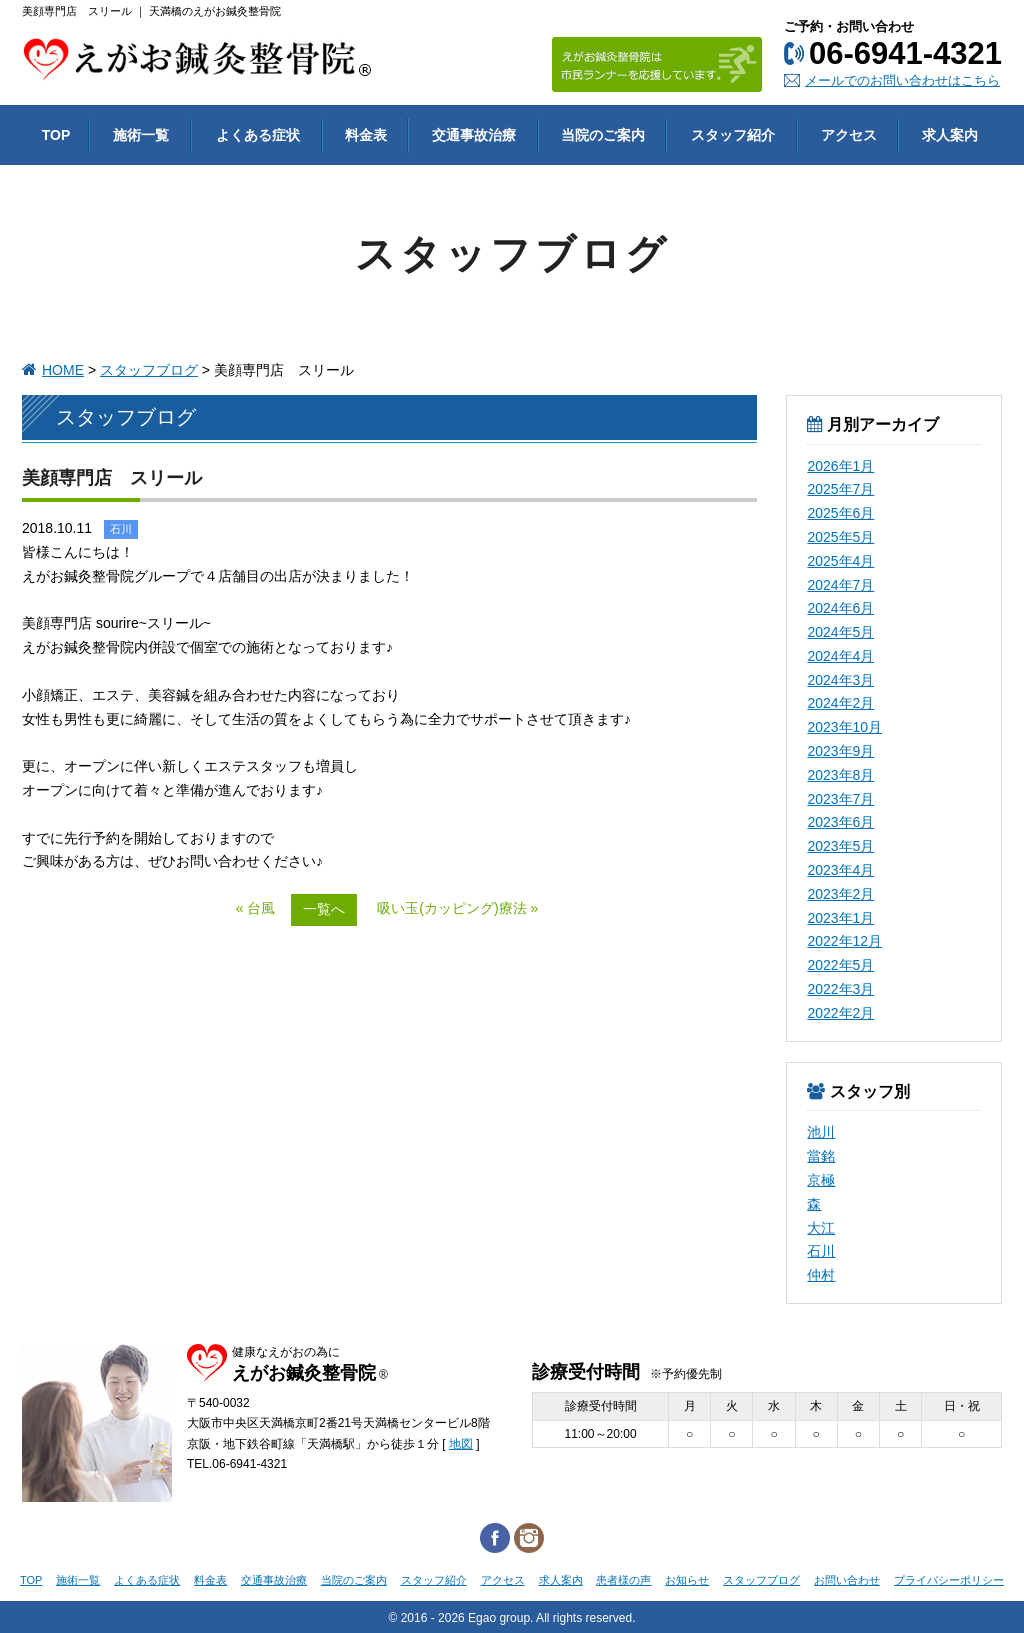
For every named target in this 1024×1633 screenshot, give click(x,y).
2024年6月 (840, 608)
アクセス (503, 1580)
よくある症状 (147, 1580)
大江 (821, 1228)
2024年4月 (840, 656)
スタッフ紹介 (434, 1580)
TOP (31, 1580)
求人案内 (561, 1580)
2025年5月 (840, 537)
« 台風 (256, 908)
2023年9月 (840, 751)
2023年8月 (840, 775)
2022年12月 (844, 941)
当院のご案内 (354, 1580)
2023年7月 (840, 799)
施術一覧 (78, 1580)
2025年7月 (840, 489)
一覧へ (324, 909)
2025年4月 (840, 561)
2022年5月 (840, 965)
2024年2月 (840, 703)
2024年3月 (840, 680)
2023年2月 (840, 894)
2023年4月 (840, 870)
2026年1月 (840, 466)
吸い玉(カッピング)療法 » (457, 908)
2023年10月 (844, 727)
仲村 (821, 1275)
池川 (821, 1132)
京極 (821, 1180)
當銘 (821, 1156)
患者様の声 (623, 1580)
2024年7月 (840, 585)
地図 (461, 1444)
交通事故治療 (274, 1580)
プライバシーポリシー (949, 1580)
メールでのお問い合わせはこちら (902, 80)
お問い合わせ (847, 1580)
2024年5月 (840, 632)
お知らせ (687, 1580)
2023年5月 (840, 846)
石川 (821, 1251)
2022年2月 (840, 1013)
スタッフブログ (149, 370)
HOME (63, 370)
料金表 (210, 1580)
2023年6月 (840, 822)
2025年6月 (840, 513)
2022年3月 (840, 989)
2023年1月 (840, 918)
